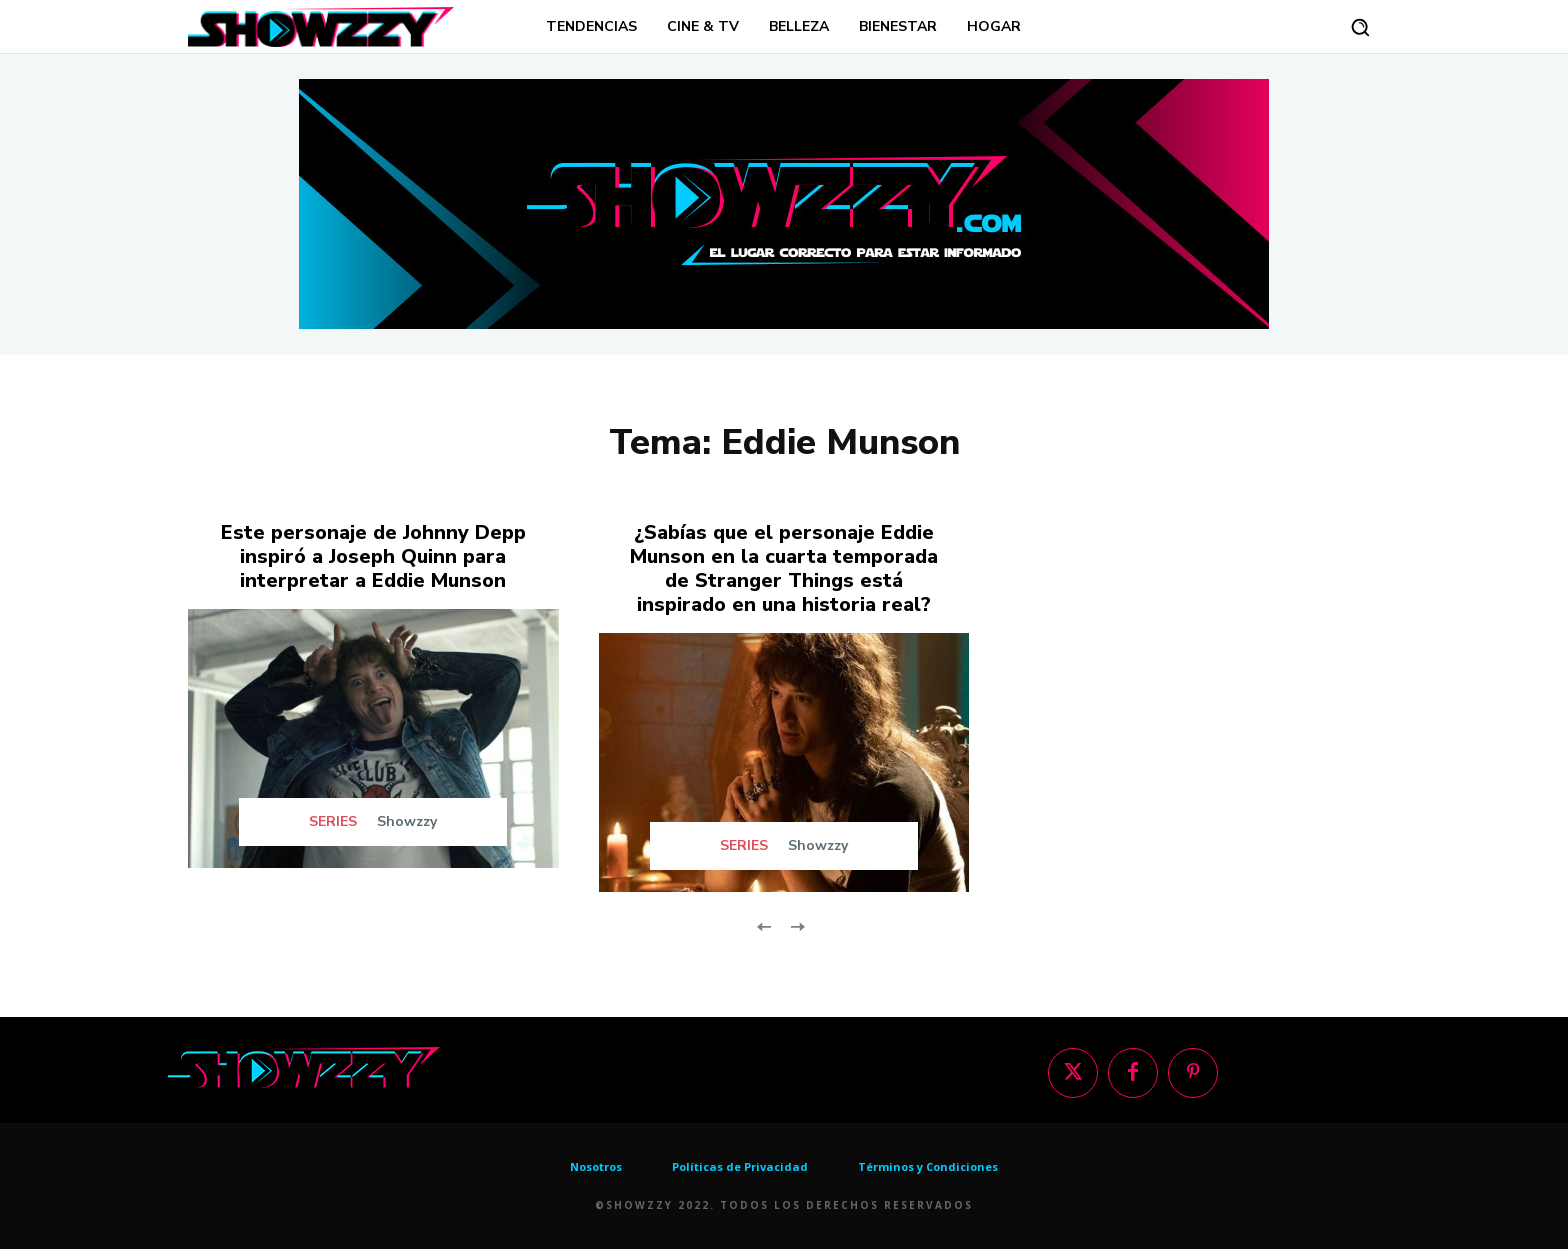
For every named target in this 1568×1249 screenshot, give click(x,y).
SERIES (333, 822)
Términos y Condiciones (928, 1166)
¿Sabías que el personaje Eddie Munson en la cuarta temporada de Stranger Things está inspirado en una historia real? (784, 568)
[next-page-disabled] (796, 924)
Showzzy (407, 821)
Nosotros (596, 1166)
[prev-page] (764, 924)
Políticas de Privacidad (740, 1166)
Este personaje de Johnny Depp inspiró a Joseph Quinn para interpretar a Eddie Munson (373, 556)
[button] (1360, 27)
